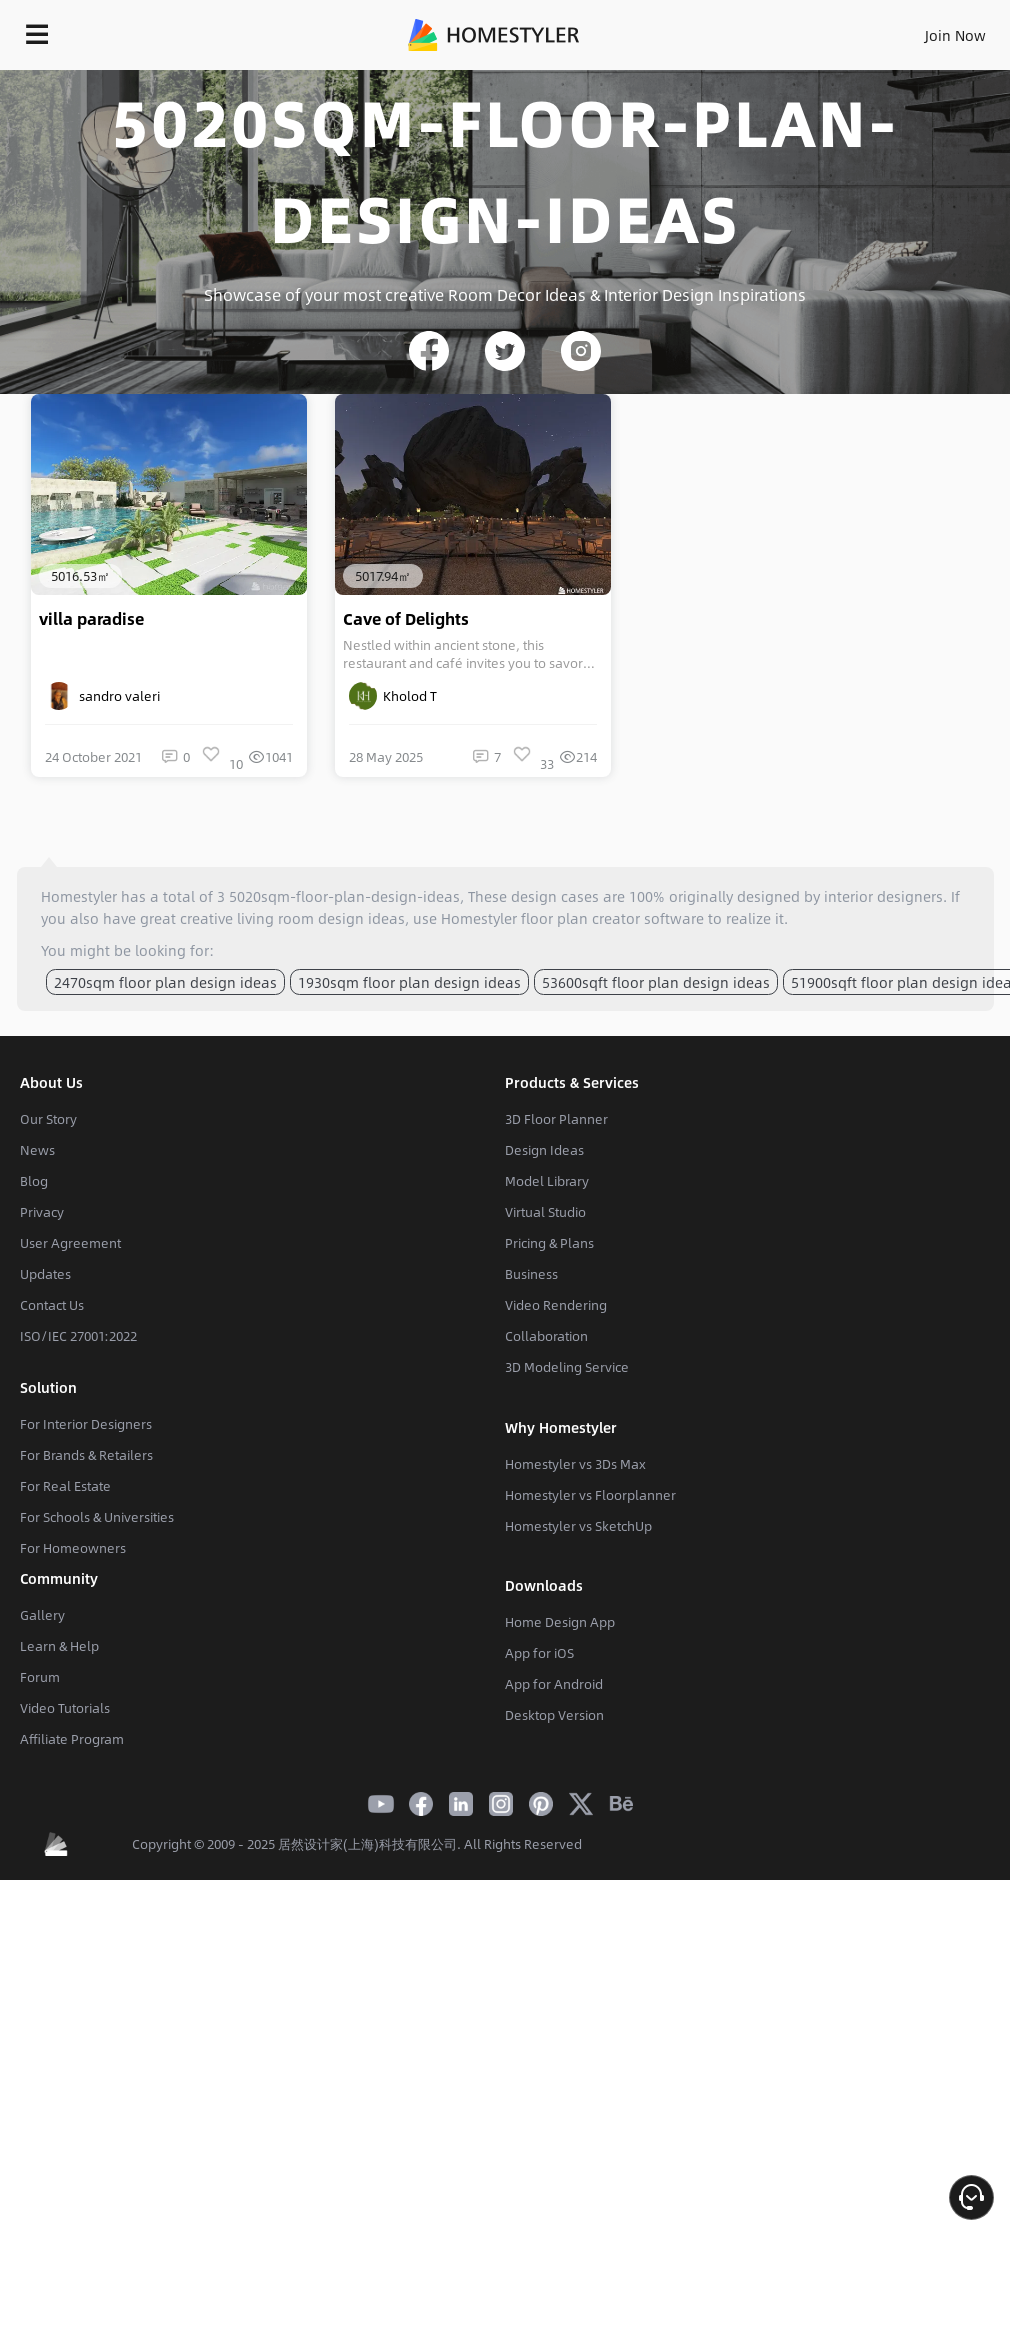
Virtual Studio (545, 1212)
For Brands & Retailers (86, 1455)
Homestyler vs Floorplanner (590, 1495)
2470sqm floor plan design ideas (165, 982)
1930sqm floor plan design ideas (409, 982)
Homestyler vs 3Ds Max (575, 1464)
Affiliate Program (72, 1739)
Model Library (547, 1181)
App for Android (554, 1684)
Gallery (42, 1615)
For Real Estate (65, 1486)
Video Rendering (556, 1305)
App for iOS (539, 1653)
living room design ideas (321, 918)
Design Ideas (544, 1150)
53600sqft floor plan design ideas (656, 982)
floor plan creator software (612, 918)
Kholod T (393, 696)
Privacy (42, 1212)
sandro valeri (102, 696)
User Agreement (70, 1243)
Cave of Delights (406, 619)
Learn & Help (59, 1646)
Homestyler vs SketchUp (578, 1526)
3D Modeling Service (567, 1367)
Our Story (48, 1119)
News (37, 1150)
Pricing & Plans (549, 1243)
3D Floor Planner (556, 1119)
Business (531, 1274)
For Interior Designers (86, 1424)
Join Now (955, 35)
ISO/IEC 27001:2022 (78, 1336)
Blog (34, 1181)
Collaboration (546, 1336)
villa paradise (91, 619)
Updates (45, 1274)
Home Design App (560, 1622)
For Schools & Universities (97, 1517)
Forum (40, 1677)
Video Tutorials (65, 1708)
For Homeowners (73, 1548)
